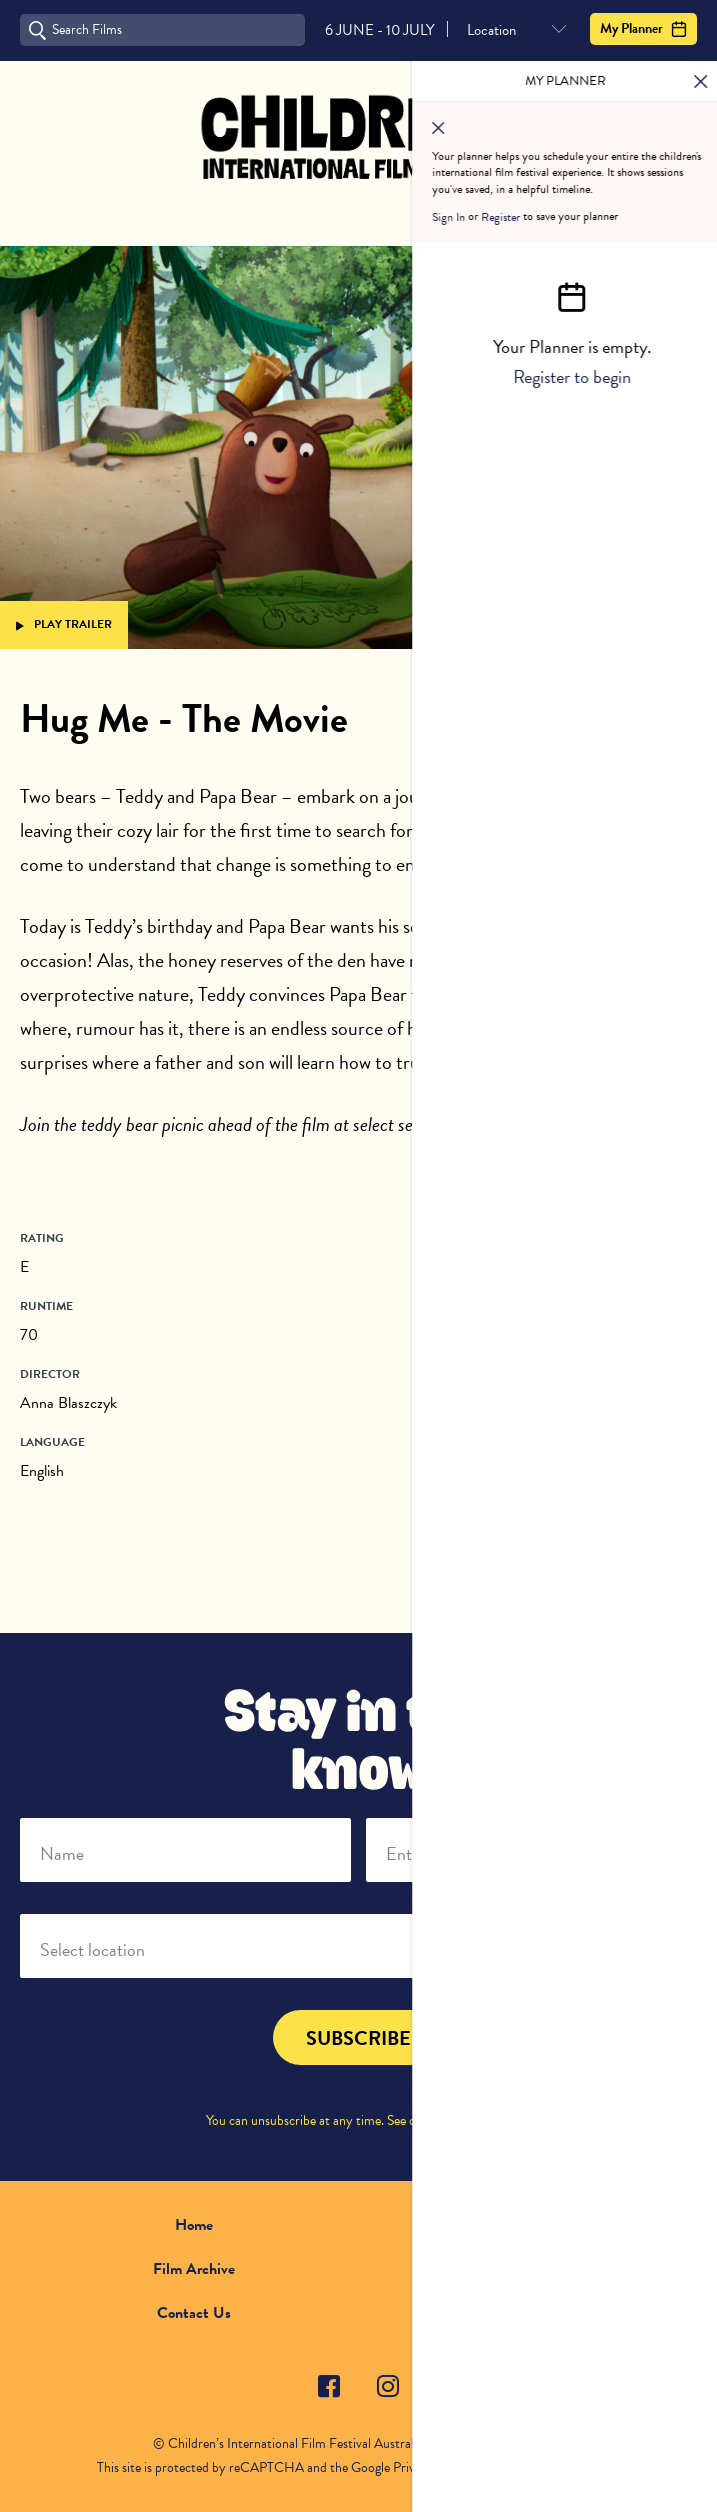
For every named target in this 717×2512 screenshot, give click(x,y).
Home (194, 2225)
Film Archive (194, 2269)
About (523, 2225)
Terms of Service (540, 2467)
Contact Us (194, 2313)
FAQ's (522, 2269)
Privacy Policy (469, 2120)
